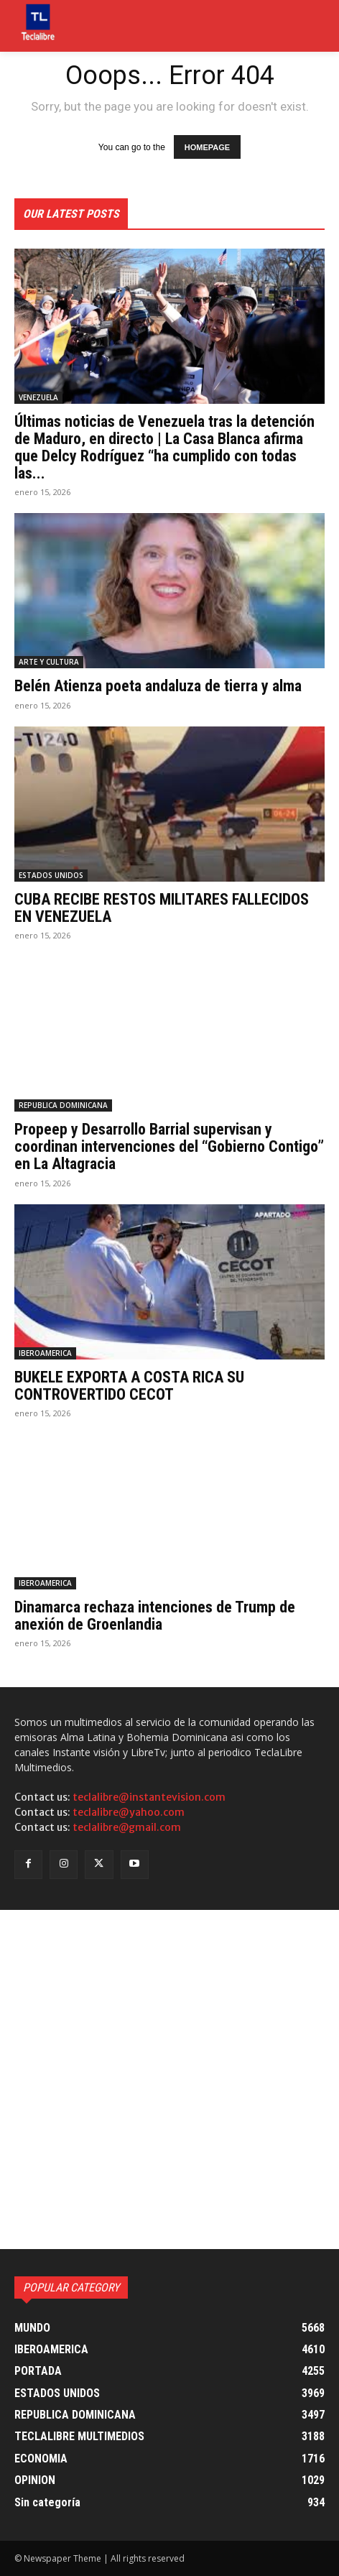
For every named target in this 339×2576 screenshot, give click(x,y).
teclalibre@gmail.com (127, 1827)
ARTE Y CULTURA (49, 662)
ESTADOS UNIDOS (51, 875)
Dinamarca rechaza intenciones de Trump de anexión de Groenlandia (154, 1615)
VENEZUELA (38, 397)
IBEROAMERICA (45, 1353)
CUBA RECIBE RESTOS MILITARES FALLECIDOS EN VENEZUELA (161, 907)
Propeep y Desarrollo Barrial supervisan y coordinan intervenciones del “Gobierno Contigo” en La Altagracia (169, 1146)
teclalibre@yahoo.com (129, 1812)
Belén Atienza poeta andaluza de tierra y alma (158, 686)
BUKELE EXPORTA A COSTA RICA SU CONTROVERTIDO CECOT (129, 1385)
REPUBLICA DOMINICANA (63, 1105)
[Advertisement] (169, 2079)
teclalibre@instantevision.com (149, 1797)
